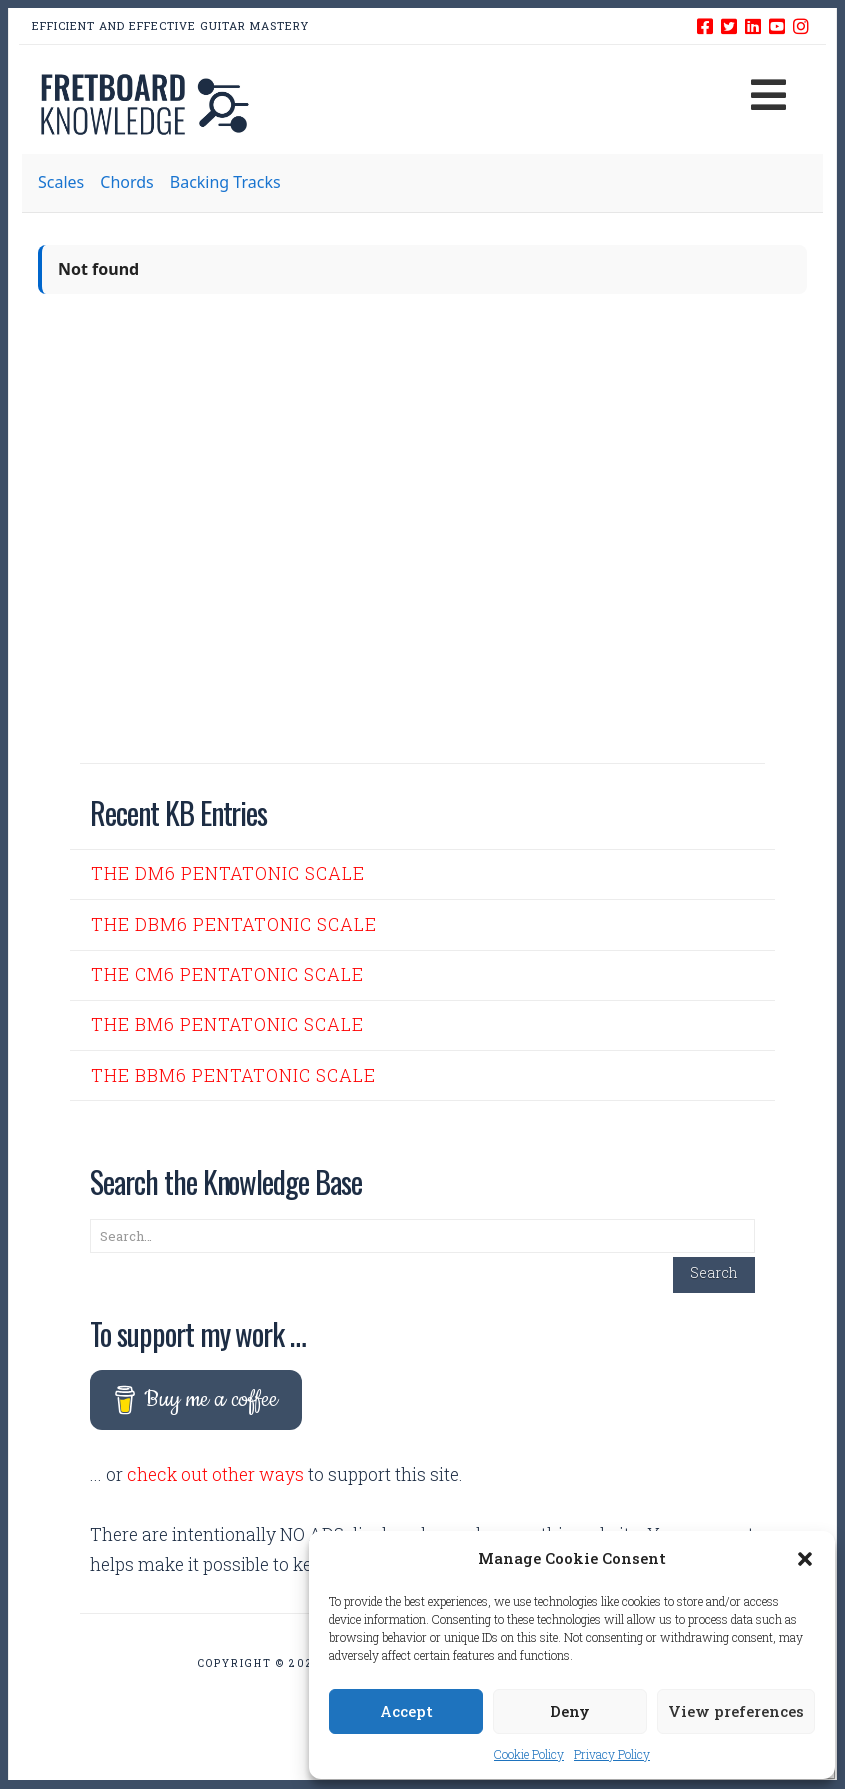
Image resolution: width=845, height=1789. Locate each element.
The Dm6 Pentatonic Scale (228, 873)
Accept (406, 1711)
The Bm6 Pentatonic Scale (227, 1024)
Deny (570, 1711)
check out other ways (215, 1474)
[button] (805, 1559)
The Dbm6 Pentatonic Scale (234, 924)
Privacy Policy (612, 1754)
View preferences (736, 1711)
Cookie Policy (529, 1754)
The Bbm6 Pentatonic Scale (233, 1075)
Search (714, 1272)
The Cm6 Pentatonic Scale (227, 974)
